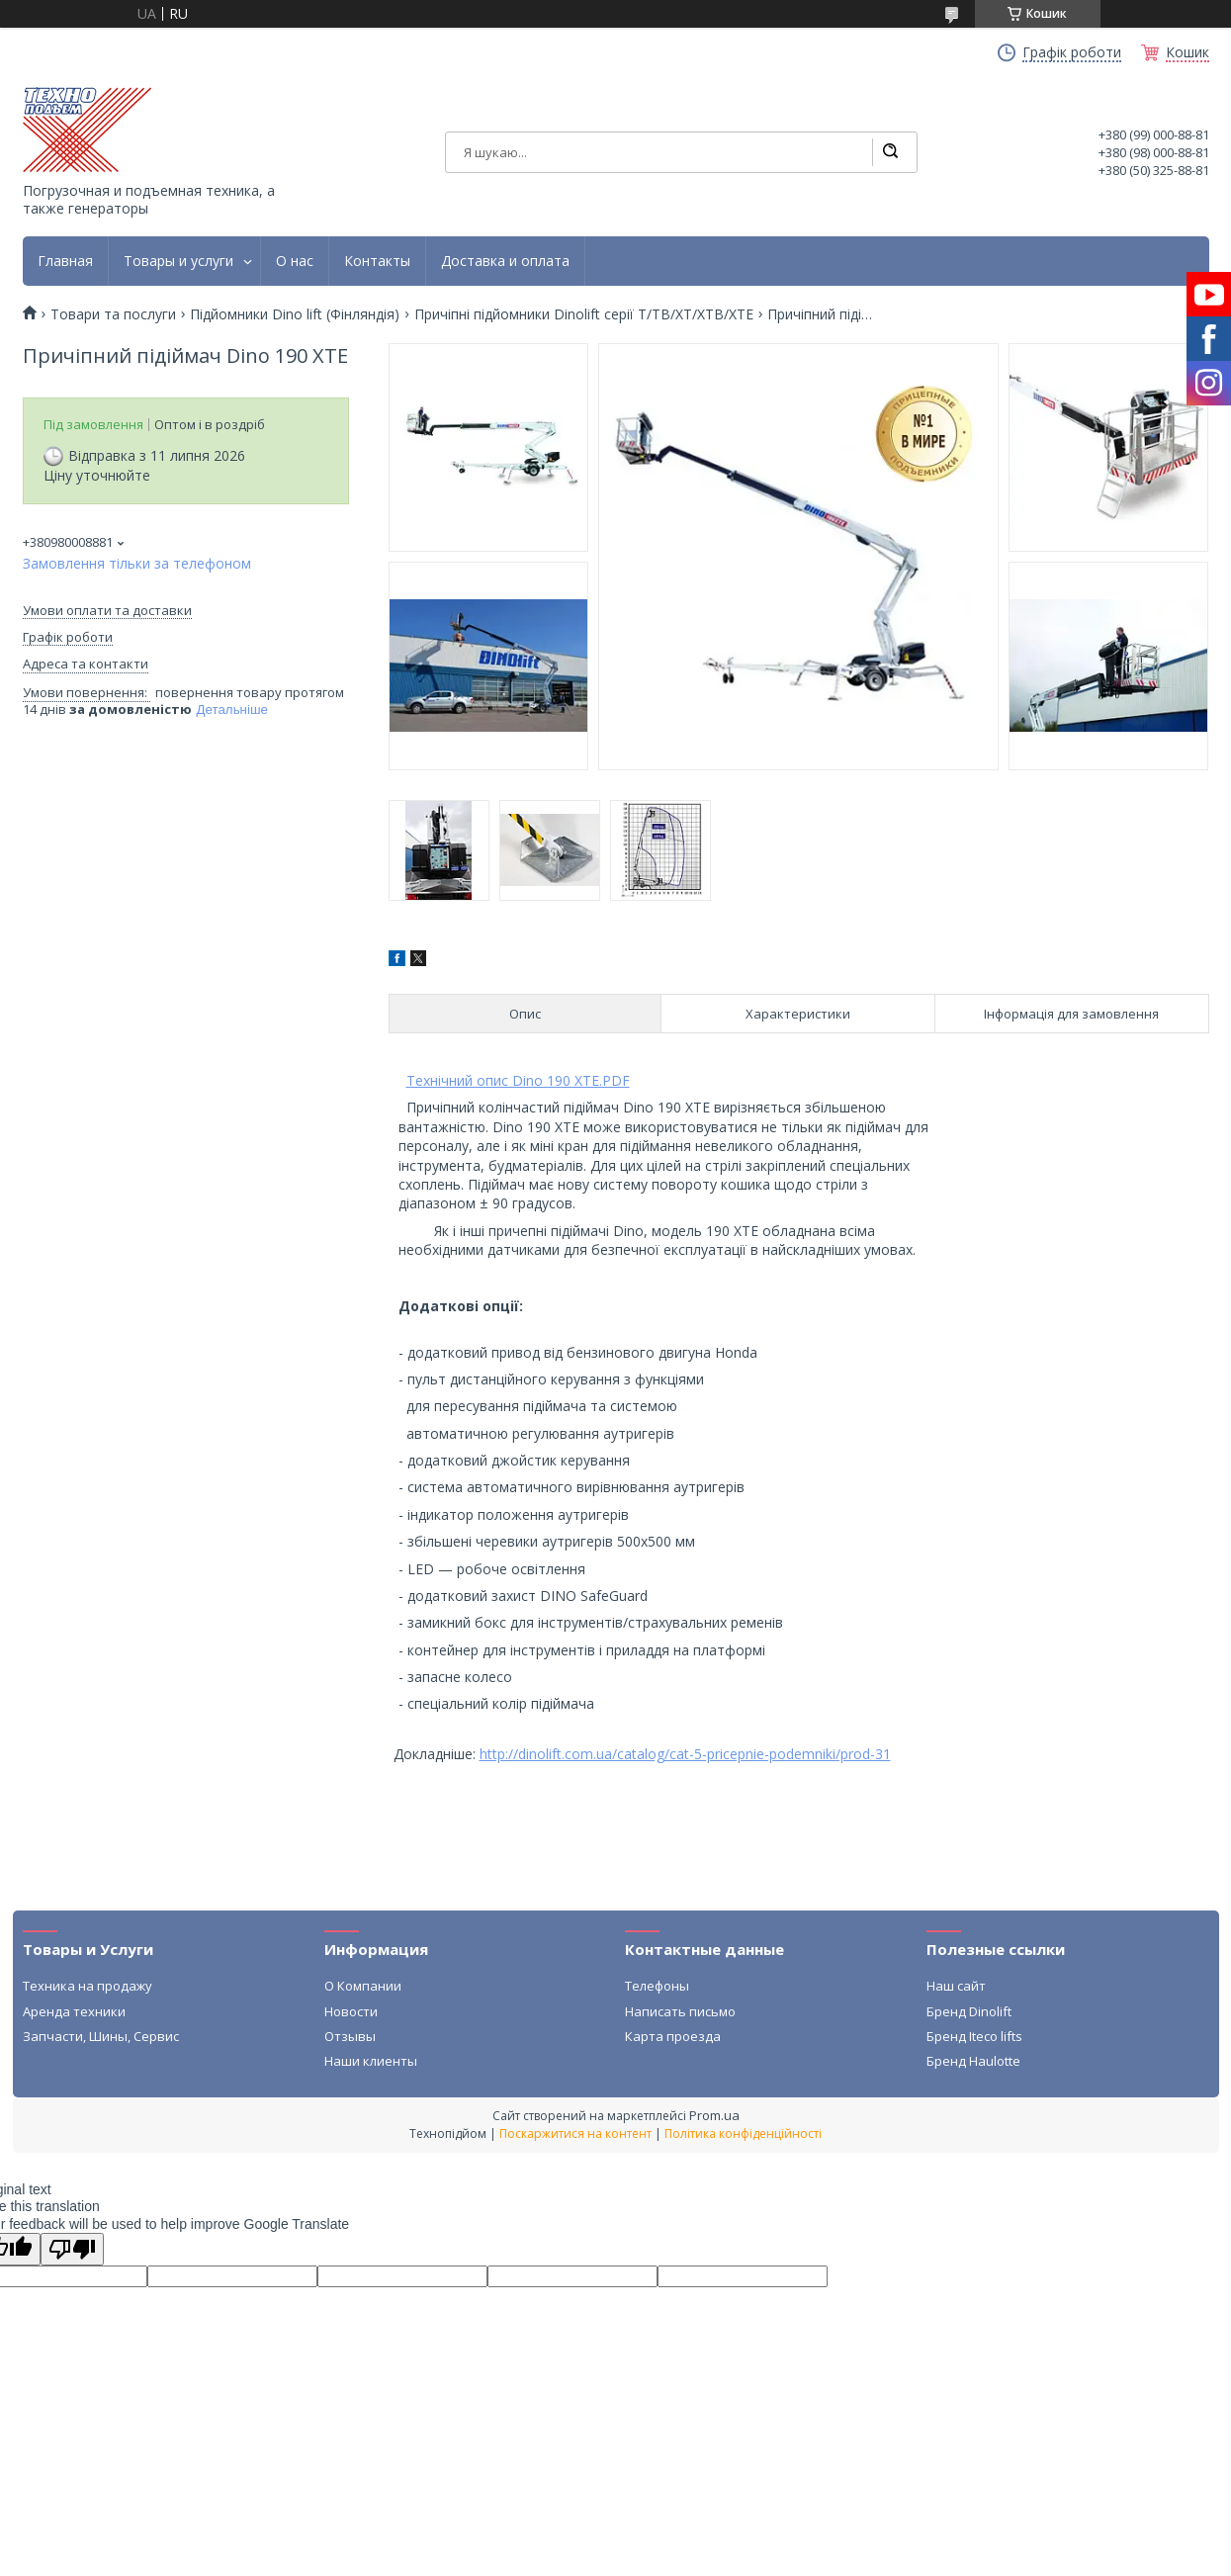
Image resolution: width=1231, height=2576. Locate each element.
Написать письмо (680, 2011)
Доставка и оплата (505, 261)
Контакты (377, 261)
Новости (351, 2011)
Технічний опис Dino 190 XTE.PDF (518, 1080)
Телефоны (657, 1986)
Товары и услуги (178, 261)
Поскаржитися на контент (575, 2133)
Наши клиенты (370, 2061)
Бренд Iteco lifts (974, 2036)
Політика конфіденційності (743, 2133)
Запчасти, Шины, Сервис (101, 2036)
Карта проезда (673, 2036)
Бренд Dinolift (968, 2011)
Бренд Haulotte (973, 2061)
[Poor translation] (72, 2249)
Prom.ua (714, 2115)
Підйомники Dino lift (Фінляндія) (294, 314)
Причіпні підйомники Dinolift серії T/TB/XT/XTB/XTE (583, 314)
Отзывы (350, 2036)
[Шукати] (890, 152)
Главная (65, 261)
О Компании (362, 1986)
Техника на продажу (87, 1986)
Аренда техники (74, 2011)
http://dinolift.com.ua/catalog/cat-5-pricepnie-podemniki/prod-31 (685, 1753)
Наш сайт (956, 1986)
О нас (294, 261)
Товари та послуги (113, 314)
